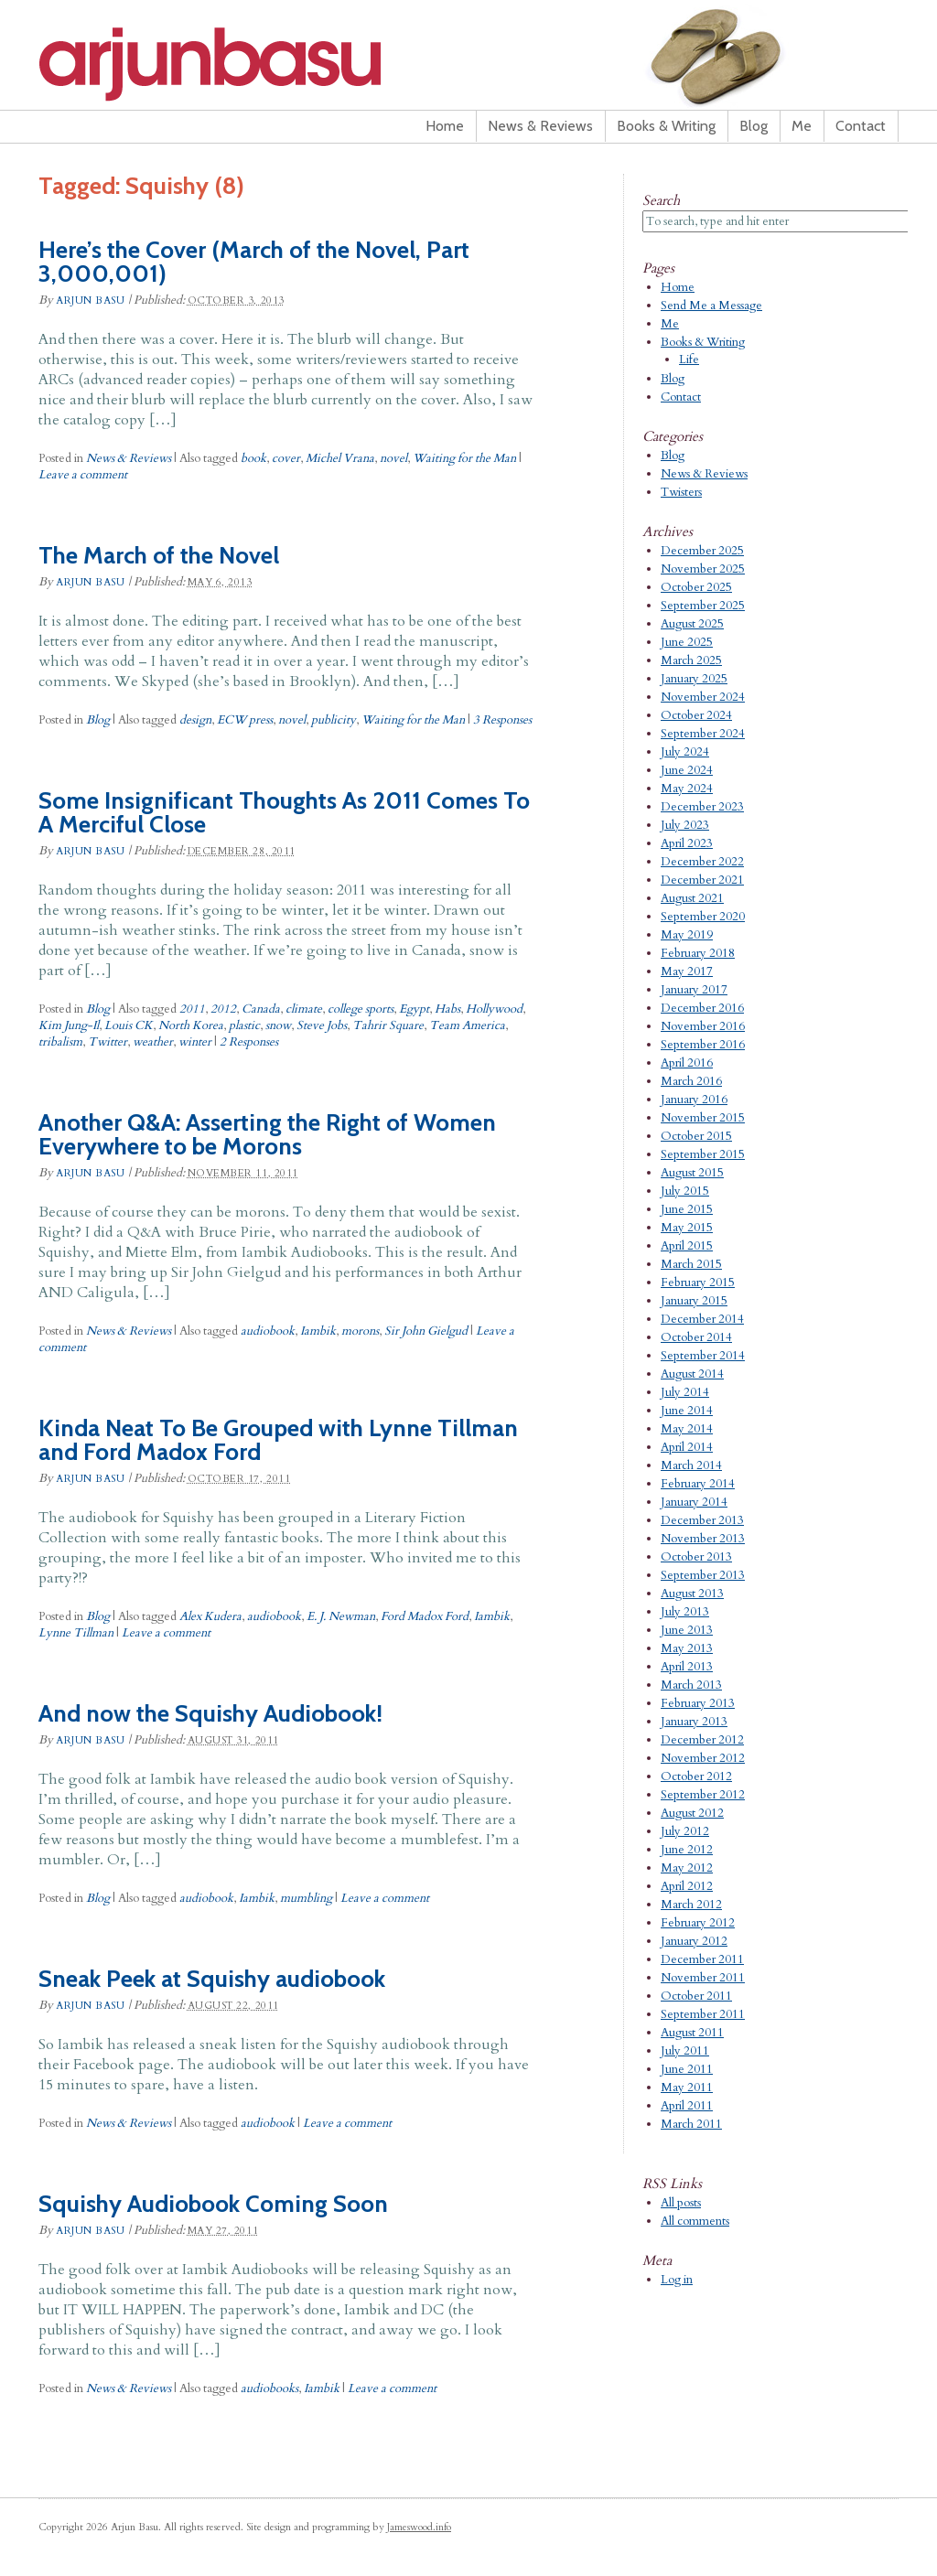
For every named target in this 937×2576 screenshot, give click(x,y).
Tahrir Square (388, 1025)
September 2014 (703, 1355)
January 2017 (694, 990)
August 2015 (692, 1173)
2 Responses (249, 1042)
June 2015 (687, 1209)
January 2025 (694, 679)
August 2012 (692, 1813)
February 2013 (698, 1703)
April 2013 (687, 1666)
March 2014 (691, 1465)
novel (393, 458)
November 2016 (703, 1026)
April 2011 (687, 2106)
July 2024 (685, 752)
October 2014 (696, 1337)
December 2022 (702, 861)
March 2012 (691, 1904)
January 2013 (694, 1721)
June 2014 (687, 1410)
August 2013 (692, 1593)
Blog (753, 125)
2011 (192, 1009)
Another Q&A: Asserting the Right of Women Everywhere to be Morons (267, 1134)
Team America (467, 1025)
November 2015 (703, 1118)
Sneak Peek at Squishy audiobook (211, 1978)
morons (360, 1331)
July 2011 (685, 2051)
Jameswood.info (419, 2527)
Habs (447, 1009)
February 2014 (698, 1484)
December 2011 (702, 1959)
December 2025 (702, 550)
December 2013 (702, 1520)
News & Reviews (540, 125)
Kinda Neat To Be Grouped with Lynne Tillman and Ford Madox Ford (278, 1439)
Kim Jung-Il (68, 1025)
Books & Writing (666, 125)
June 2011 (687, 2069)
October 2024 (696, 715)
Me (802, 125)
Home (444, 125)
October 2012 (696, 1776)
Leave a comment (82, 475)
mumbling (306, 1898)
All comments (695, 2221)
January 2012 (694, 1941)
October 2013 (696, 1557)
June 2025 (687, 642)
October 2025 (696, 587)
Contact (860, 125)
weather (153, 1042)
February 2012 (698, 1923)
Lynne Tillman (75, 1633)
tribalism (60, 1042)
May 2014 (687, 1429)
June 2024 (687, 770)
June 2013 (687, 1630)
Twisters (681, 492)
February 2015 (698, 1282)
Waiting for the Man (464, 458)
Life (689, 359)
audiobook (268, 1331)
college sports (360, 1009)
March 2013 (691, 1685)
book (253, 458)
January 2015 (694, 1301)
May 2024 (687, 788)
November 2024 (703, 697)
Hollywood (494, 1009)
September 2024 (703, 733)
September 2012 (703, 1795)
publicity (333, 720)
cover (286, 458)
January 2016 (694, 1099)
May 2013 (687, 1648)
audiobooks (269, 2388)
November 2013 (703, 1538)
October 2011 (696, 1996)
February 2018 (698, 953)
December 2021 (702, 880)
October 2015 (696, 1136)
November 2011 (703, 1978)
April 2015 (687, 1246)
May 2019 (687, 935)
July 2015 (685, 1191)
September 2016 (703, 1044)
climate (303, 1009)
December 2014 (702, 1319)
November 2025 (703, 569)
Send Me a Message (711, 305)
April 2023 (687, 843)
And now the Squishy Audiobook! (210, 1713)
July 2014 (685, 1392)
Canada (261, 1009)
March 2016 (691, 1081)
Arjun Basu (267, 64)
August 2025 (692, 624)
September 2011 (703, 2014)
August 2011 (692, 2032)
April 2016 (687, 1063)
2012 (223, 1009)
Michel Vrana (340, 458)
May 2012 (687, 1868)
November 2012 (703, 1758)
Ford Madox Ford (424, 1616)
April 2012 (687, 1886)
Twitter (107, 1042)
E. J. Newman (341, 1616)
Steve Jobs (321, 1025)
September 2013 (703, 1575)
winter (194, 1042)
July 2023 (685, 825)
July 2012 (685, 1831)
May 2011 (687, 2087)
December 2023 (702, 807)
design (195, 720)
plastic (244, 1025)
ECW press (245, 720)
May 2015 (687, 1227)
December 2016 (702, 1008)
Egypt (414, 1009)
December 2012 (702, 1740)
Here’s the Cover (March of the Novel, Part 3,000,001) (253, 261)
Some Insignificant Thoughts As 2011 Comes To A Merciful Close (284, 812)
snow (278, 1025)
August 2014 (692, 1374)
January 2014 (694, 1502)
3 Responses (502, 720)
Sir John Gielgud (426, 1331)
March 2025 (691, 660)
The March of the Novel (158, 555)
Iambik (318, 1331)
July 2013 (685, 1612)
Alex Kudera (210, 1616)
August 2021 (692, 898)
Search (661, 200)
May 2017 (687, 971)
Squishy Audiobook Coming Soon (213, 2203)
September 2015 (703, 1154)
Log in (677, 2279)
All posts (681, 2203)
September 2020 (703, 916)
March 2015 (691, 1264)
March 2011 (691, 2124)
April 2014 (687, 1447)
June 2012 (687, 1849)
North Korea (190, 1025)
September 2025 (703, 605)
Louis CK (128, 1025)
